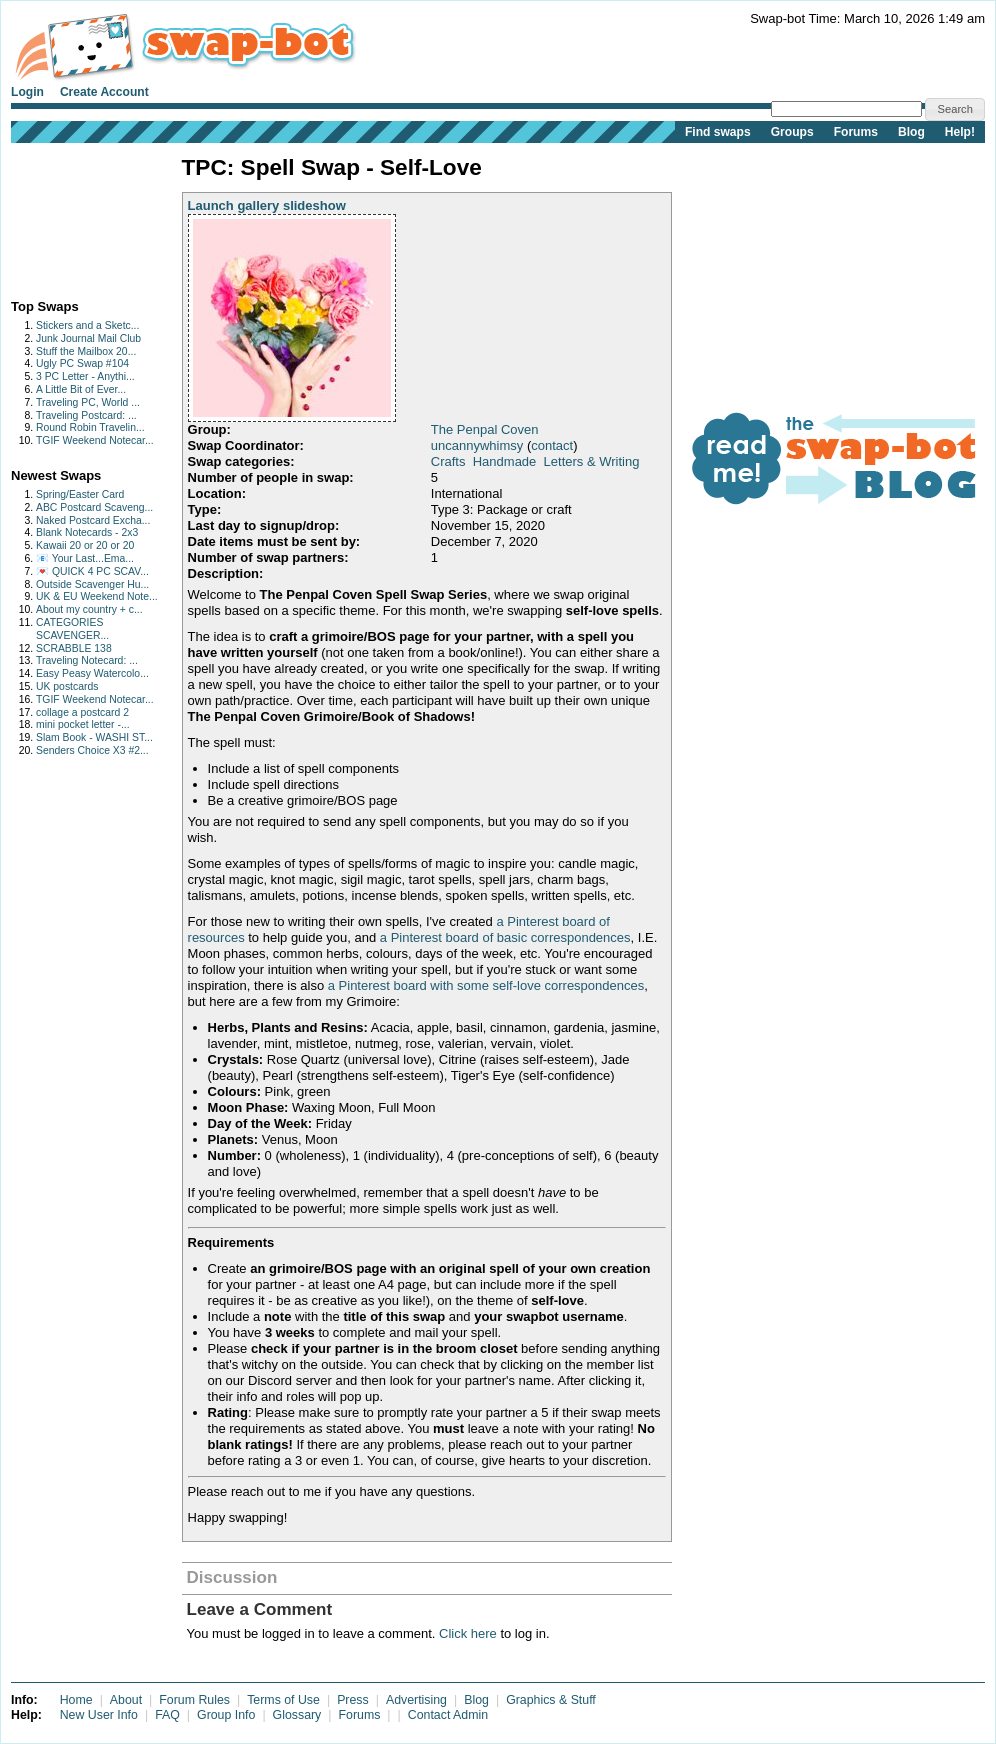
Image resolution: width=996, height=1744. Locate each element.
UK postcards (67, 686)
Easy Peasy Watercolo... (92, 673)
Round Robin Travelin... (90, 427)
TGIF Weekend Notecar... (95, 440)
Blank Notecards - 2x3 (87, 532)
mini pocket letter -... (83, 724)
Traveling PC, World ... (88, 402)
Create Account (104, 92)
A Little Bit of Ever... (81, 389)
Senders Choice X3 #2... (92, 750)
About (126, 1700)
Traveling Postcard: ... (86, 415)
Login (27, 92)
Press (353, 1700)
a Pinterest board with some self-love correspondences (486, 985)
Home (76, 1700)
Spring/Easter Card (80, 494)
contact (552, 445)
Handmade (505, 461)
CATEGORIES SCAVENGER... (72, 629)
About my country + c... (89, 609)
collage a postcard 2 (82, 712)
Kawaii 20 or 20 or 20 (85, 545)
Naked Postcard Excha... (93, 520)
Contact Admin (448, 1715)
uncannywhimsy (477, 445)
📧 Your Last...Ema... (85, 558)
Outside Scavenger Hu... (92, 584)
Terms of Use (283, 1700)
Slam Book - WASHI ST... (94, 737)
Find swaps (718, 132)
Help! (960, 132)
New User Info (99, 1715)
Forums (856, 132)
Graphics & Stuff (551, 1700)
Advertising (416, 1700)
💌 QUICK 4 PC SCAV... (92, 571)
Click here (468, 1633)
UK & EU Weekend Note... (97, 596)
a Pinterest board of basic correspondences (505, 937)
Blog (911, 132)
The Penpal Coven (485, 429)
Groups (792, 132)
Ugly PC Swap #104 (82, 363)
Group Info (226, 1715)
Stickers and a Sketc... (87, 325)
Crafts (448, 461)
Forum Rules (194, 1700)
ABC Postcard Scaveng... (94, 507)
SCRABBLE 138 (74, 648)
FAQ (167, 1715)
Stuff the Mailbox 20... (86, 351)
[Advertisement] (73, 216)
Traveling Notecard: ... (87, 660)
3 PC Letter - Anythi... (85, 376)
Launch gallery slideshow (267, 205)
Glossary (297, 1715)
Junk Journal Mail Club (88, 338)
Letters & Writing (592, 461)
